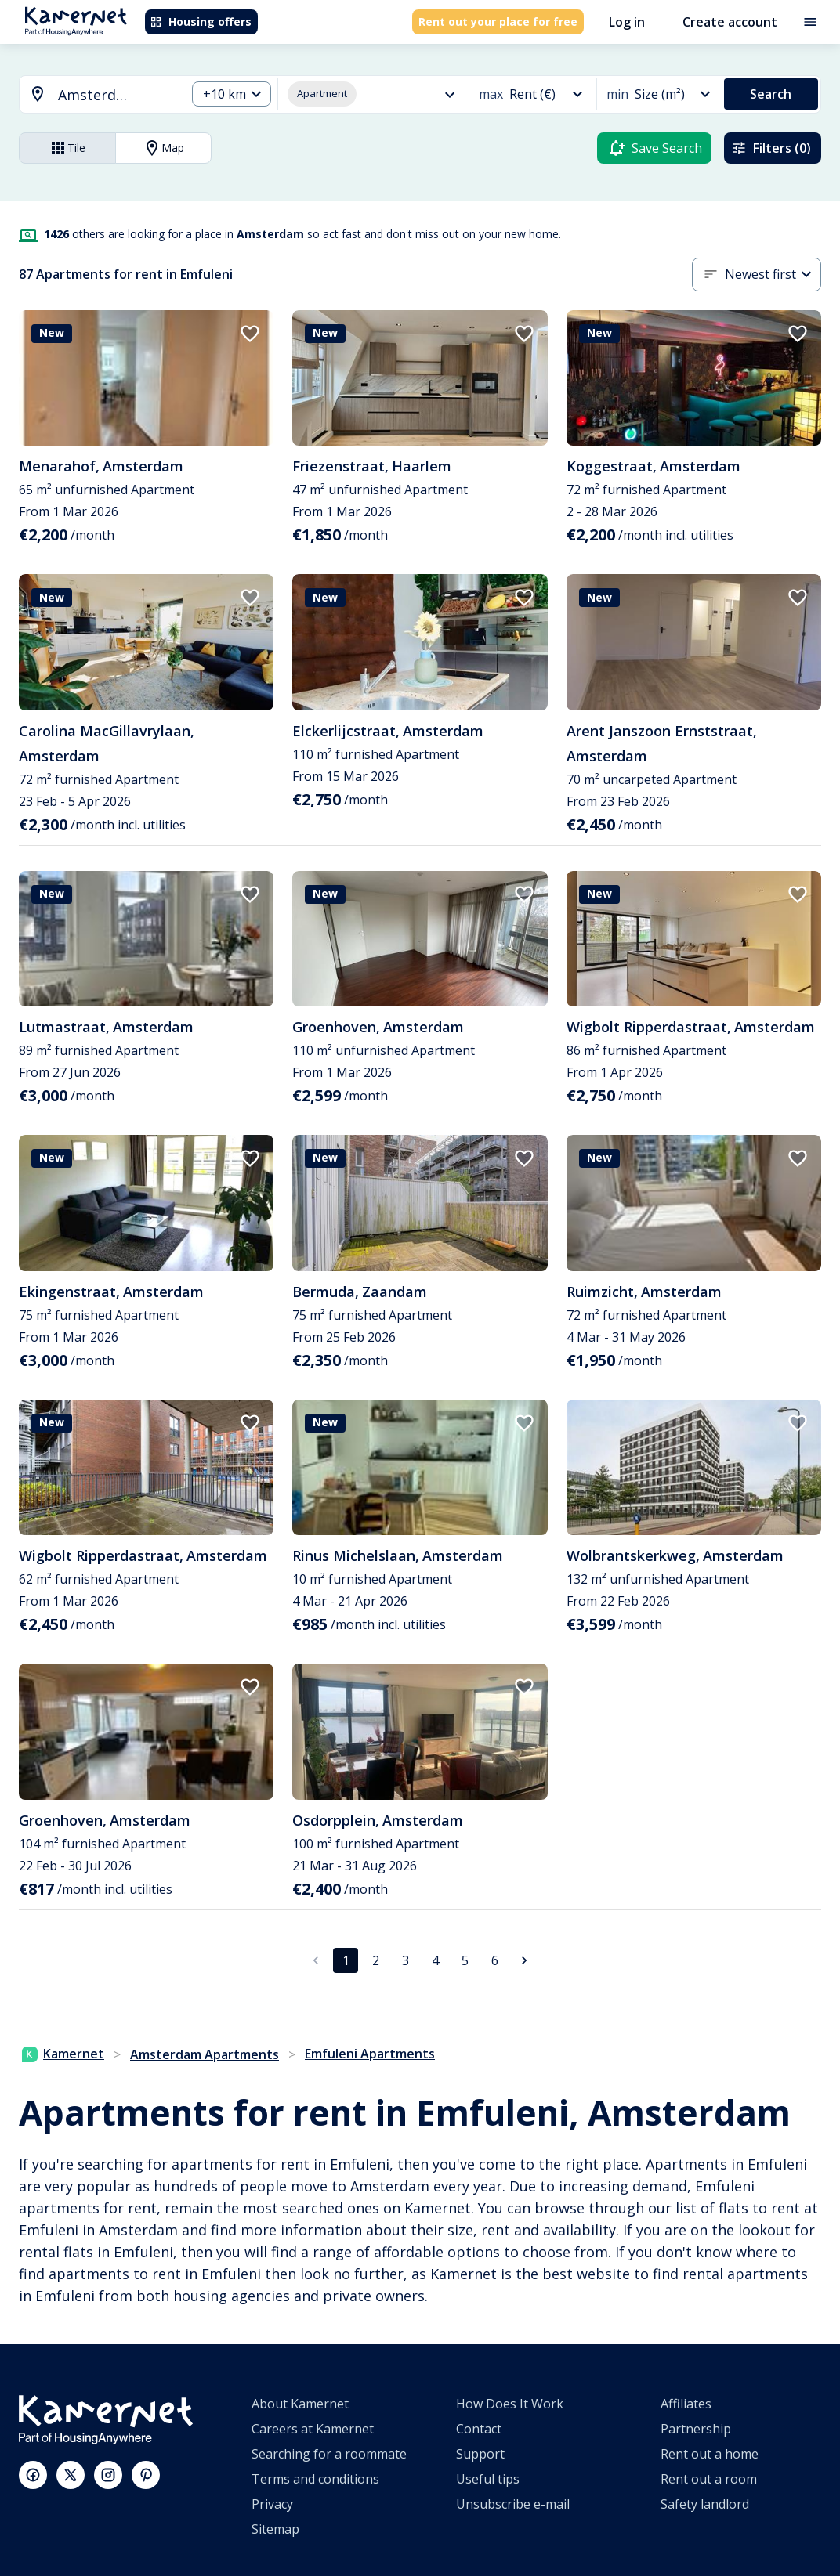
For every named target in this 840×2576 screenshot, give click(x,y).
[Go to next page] (524, 1960)
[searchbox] (116, 95)
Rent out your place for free (498, 21)
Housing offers (201, 21)
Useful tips (488, 2478)
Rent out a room (709, 2478)
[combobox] (93, 95)
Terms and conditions (315, 2478)
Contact (478, 2428)
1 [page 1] (345, 1960)
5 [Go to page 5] (465, 1960)
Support (480, 2453)
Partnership (696, 2428)
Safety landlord (705, 2504)
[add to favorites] (250, 334)
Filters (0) (771, 148)
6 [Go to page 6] (494, 1960)
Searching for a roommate (329, 2453)
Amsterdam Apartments (204, 2054)
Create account (729, 22)
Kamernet (63, 2053)
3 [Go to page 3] (405, 1960)
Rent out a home (710, 2453)
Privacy (272, 2504)
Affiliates (686, 2403)
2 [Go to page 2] (375, 1960)
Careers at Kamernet (313, 2428)
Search (770, 94)
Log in (627, 22)
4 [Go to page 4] (435, 1960)
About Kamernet (300, 2403)
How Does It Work (509, 2403)
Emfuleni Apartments (370, 2053)
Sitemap (275, 2529)
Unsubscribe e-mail (513, 2504)
